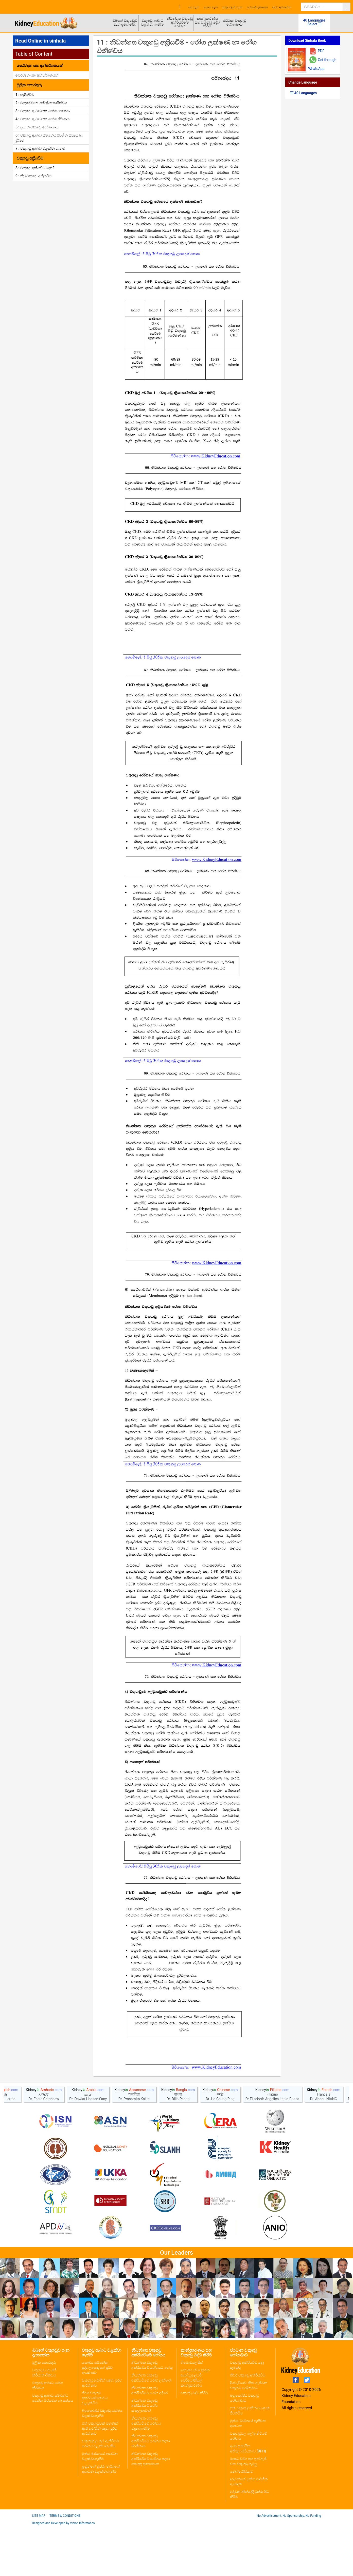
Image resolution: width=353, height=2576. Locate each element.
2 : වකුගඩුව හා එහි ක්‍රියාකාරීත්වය (41, 103)
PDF (321, 51)
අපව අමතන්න (281, 7)
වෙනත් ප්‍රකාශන (257, 7)
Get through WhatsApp (322, 64)
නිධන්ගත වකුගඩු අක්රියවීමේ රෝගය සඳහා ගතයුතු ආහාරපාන (150, 2508)
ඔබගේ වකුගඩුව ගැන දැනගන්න (125, 22)
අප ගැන (193, 7)
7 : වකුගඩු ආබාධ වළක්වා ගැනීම (40, 148)
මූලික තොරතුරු (44, 2412)
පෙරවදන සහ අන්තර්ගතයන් (36, 75)
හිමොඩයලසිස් (192, 2412)
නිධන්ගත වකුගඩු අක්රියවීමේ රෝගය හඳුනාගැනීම (146, 2472)
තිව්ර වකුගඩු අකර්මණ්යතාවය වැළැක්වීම (95, 2447)
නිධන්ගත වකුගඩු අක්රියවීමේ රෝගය (180, 22)
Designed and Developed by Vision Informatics (63, 2572)
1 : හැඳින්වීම (24, 95)
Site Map (38, 2565)
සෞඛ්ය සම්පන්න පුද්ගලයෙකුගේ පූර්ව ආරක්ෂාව (97, 2417)
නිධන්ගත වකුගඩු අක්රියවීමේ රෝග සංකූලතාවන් (144, 2455)
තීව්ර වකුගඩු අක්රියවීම (247, 2424)
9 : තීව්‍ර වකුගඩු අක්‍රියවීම (33, 176)
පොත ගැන (211, 7)
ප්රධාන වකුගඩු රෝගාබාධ (234, 22)
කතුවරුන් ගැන (232, 7)
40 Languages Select (314, 22)
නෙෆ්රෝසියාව (241, 2521)
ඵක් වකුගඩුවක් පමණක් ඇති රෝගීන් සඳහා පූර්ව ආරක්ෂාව (100, 2477)
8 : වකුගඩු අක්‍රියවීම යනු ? (35, 168)
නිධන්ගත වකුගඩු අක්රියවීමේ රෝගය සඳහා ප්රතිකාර (150, 2490)
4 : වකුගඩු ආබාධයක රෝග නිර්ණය (42, 119)
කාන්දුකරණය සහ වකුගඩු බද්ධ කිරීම (207, 22)
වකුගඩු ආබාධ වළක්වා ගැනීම (152, 22)
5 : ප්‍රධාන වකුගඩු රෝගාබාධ (36, 127)
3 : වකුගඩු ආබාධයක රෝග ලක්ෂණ (42, 111)
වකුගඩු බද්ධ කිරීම (194, 2442)
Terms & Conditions (64, 2565)
